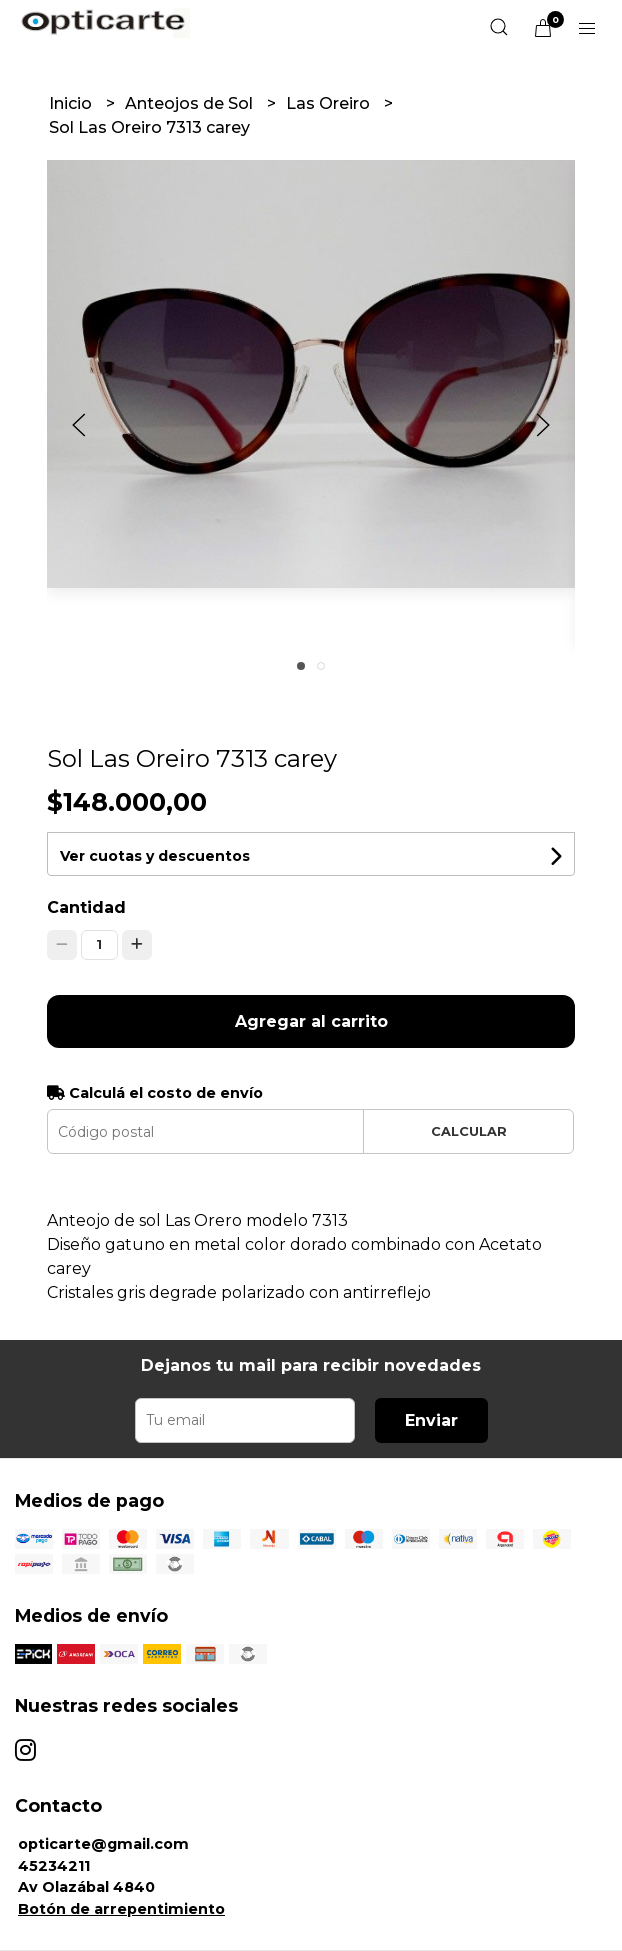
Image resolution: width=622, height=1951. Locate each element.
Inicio (72, 103)
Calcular (469, 1131)
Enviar (431, 1420)
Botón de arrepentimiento (121, 1909)
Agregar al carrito (311, 1021)
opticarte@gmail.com (103, 1844)
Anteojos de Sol (191, 103)
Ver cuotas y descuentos (155, 856)
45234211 (54, 1866)
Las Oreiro (330, 103)
